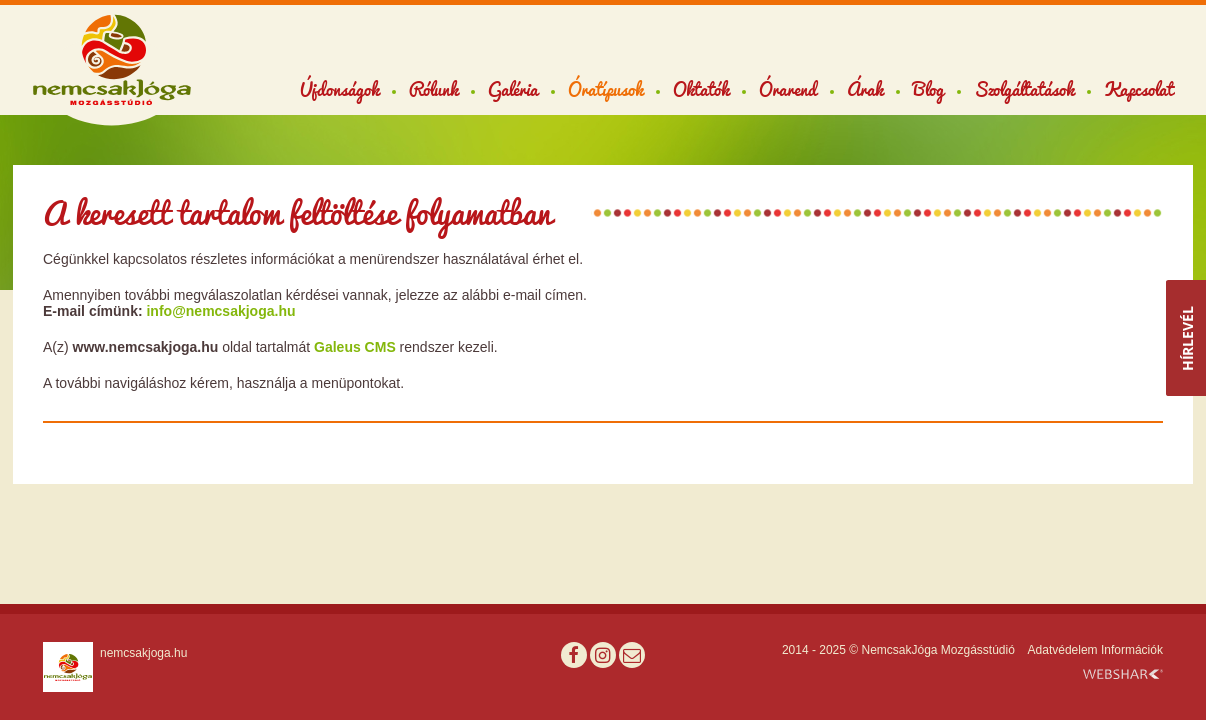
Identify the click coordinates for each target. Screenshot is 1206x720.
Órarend (788, 89)
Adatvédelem (1063, 650)
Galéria (513, 89)
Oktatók (701, 89)
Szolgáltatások (1024, 89)
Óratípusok (605, 89)
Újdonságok (339, 89)
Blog (928, 89)
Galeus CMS (355, 347)
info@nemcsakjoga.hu (220, 311)
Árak (865, 89)
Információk (1132, 650)
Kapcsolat (1138, 89)
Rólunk (433, 89)
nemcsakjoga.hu (143, 653)
